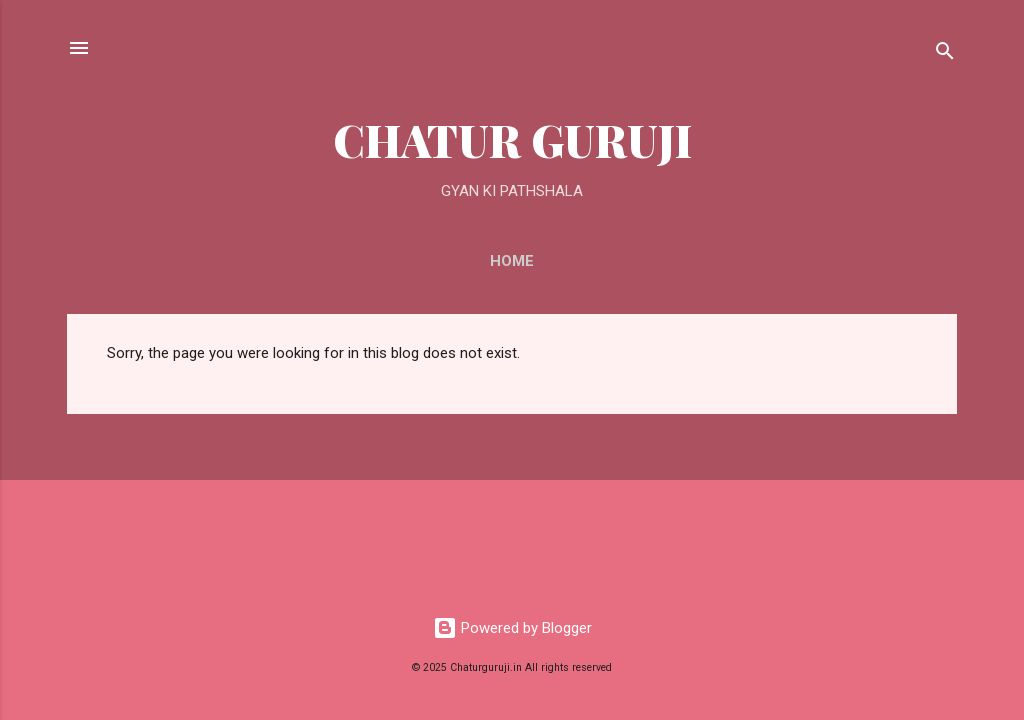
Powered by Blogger (512, 628)
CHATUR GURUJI (512, 139)
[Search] (945, 54)
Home (512, 261)
